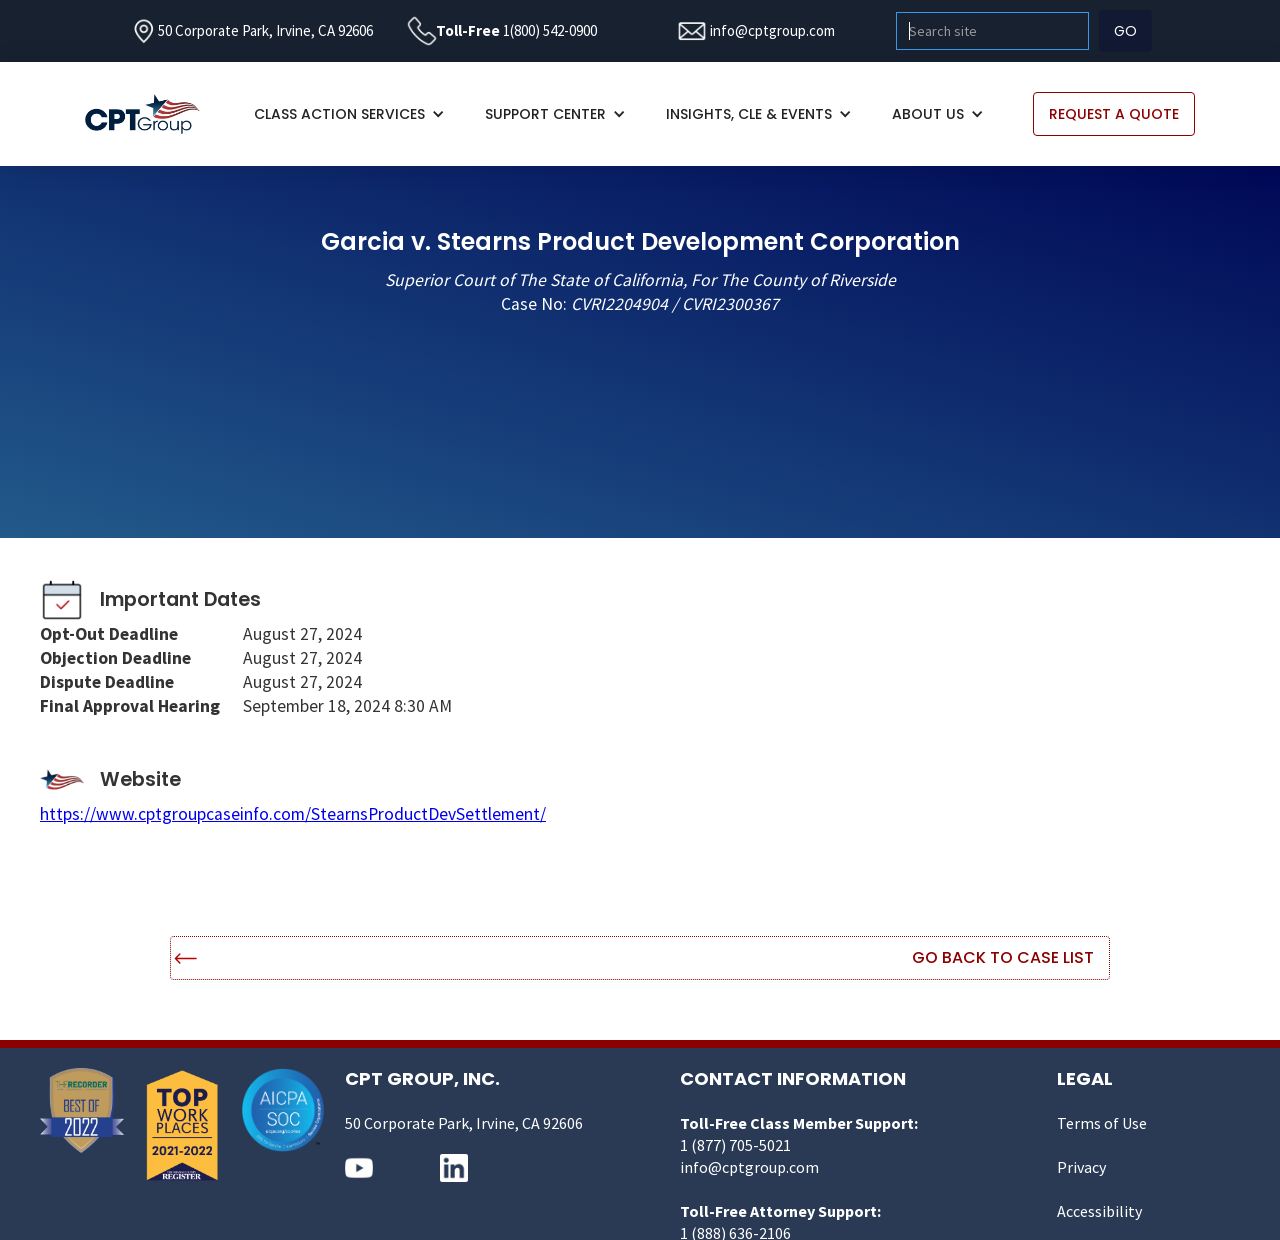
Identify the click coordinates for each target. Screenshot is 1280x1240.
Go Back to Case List (1003, 957)
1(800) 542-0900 (550, 30)
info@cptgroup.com (772, 30)
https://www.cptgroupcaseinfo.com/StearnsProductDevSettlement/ (293, 814)
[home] (152, 114)
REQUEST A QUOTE (1114, 114)
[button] (349, 114)
